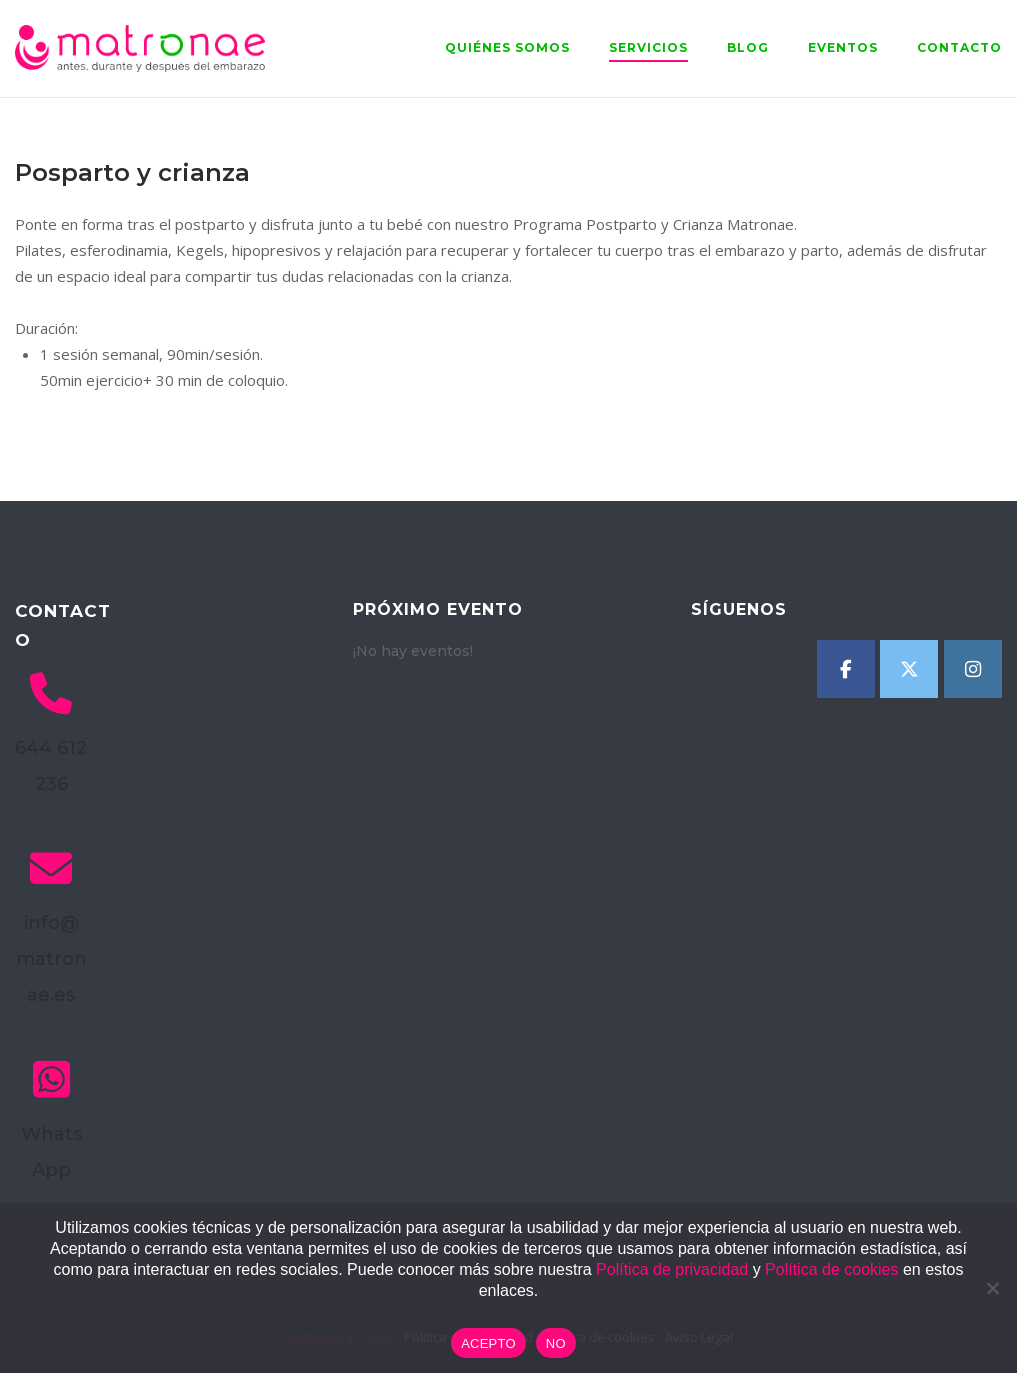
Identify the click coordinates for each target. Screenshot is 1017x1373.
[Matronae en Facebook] (846, 669)
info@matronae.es (51, 959)
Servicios (648, 47)
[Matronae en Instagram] (973, 669)
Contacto (959, 47)
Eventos (843, 47)
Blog (748, 47)
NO (556, 1343)
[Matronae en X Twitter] (909, 669)
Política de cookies (831, 1269)
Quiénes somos (507, 47)
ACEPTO (488, 1343)
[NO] (992, 1288)
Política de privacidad (672, 1269)
